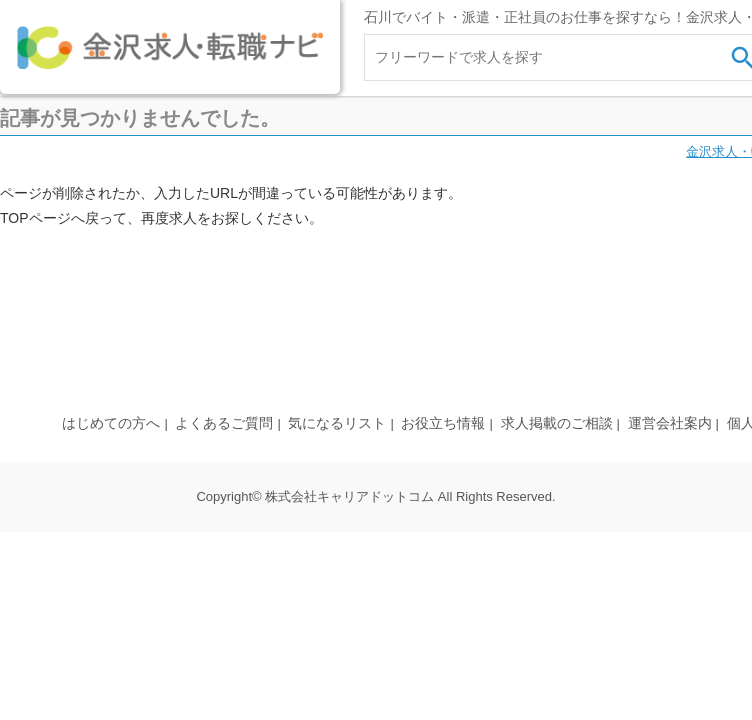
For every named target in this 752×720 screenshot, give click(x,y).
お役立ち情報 (443, 423)
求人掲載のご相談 (557, 423)
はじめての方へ (111, 423)
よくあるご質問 (224, 423)
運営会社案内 (670, 423)
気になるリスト (337, 423)
